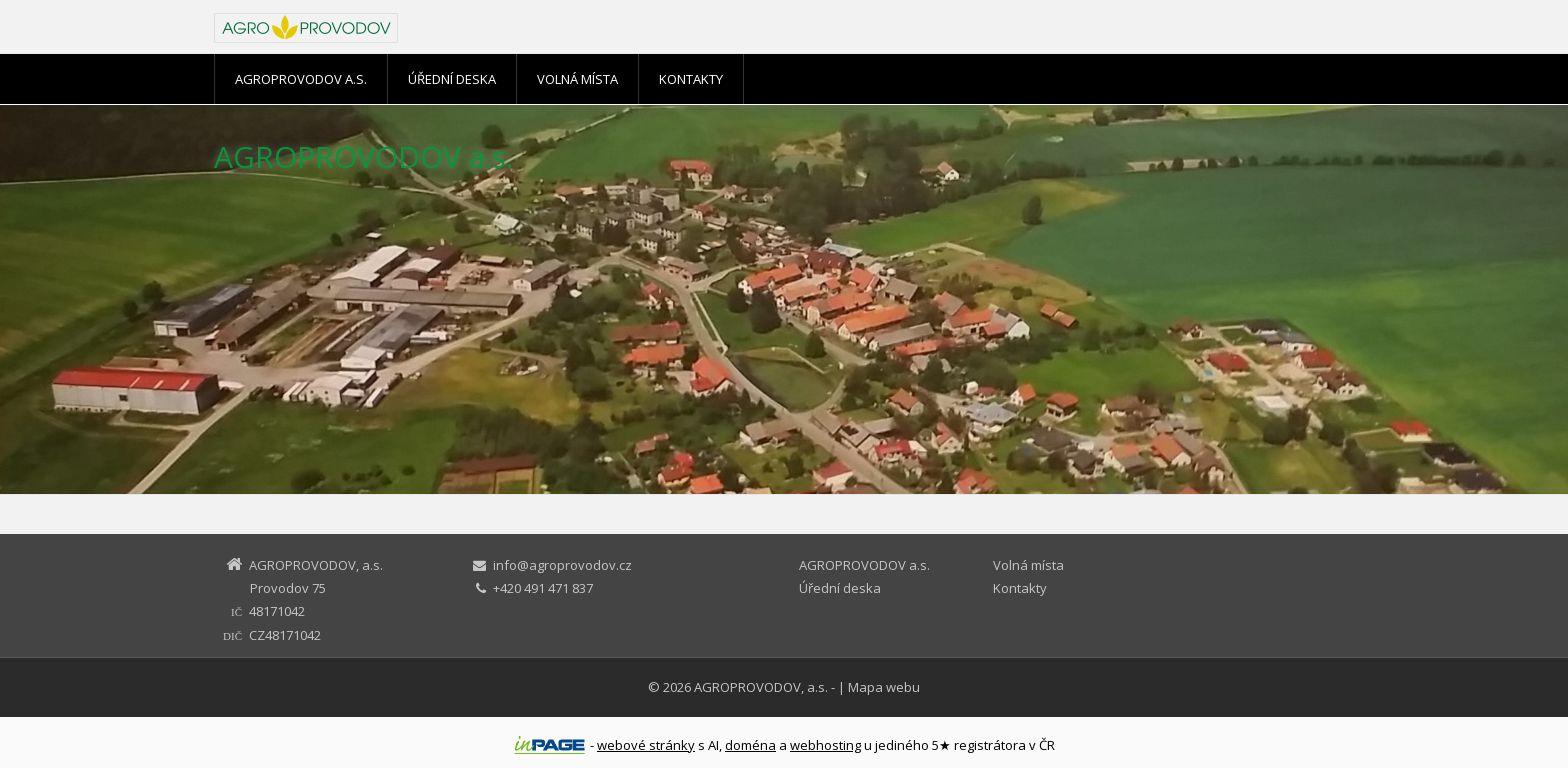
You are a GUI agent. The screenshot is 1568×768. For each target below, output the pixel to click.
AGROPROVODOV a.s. (301, 79)
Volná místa (577, 79)
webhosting (825, 745)
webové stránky (646, 745)
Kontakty (691, 79)
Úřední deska (452, 79)
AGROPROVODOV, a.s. (761, 687)
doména (750, 745)
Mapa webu (884, 687)
